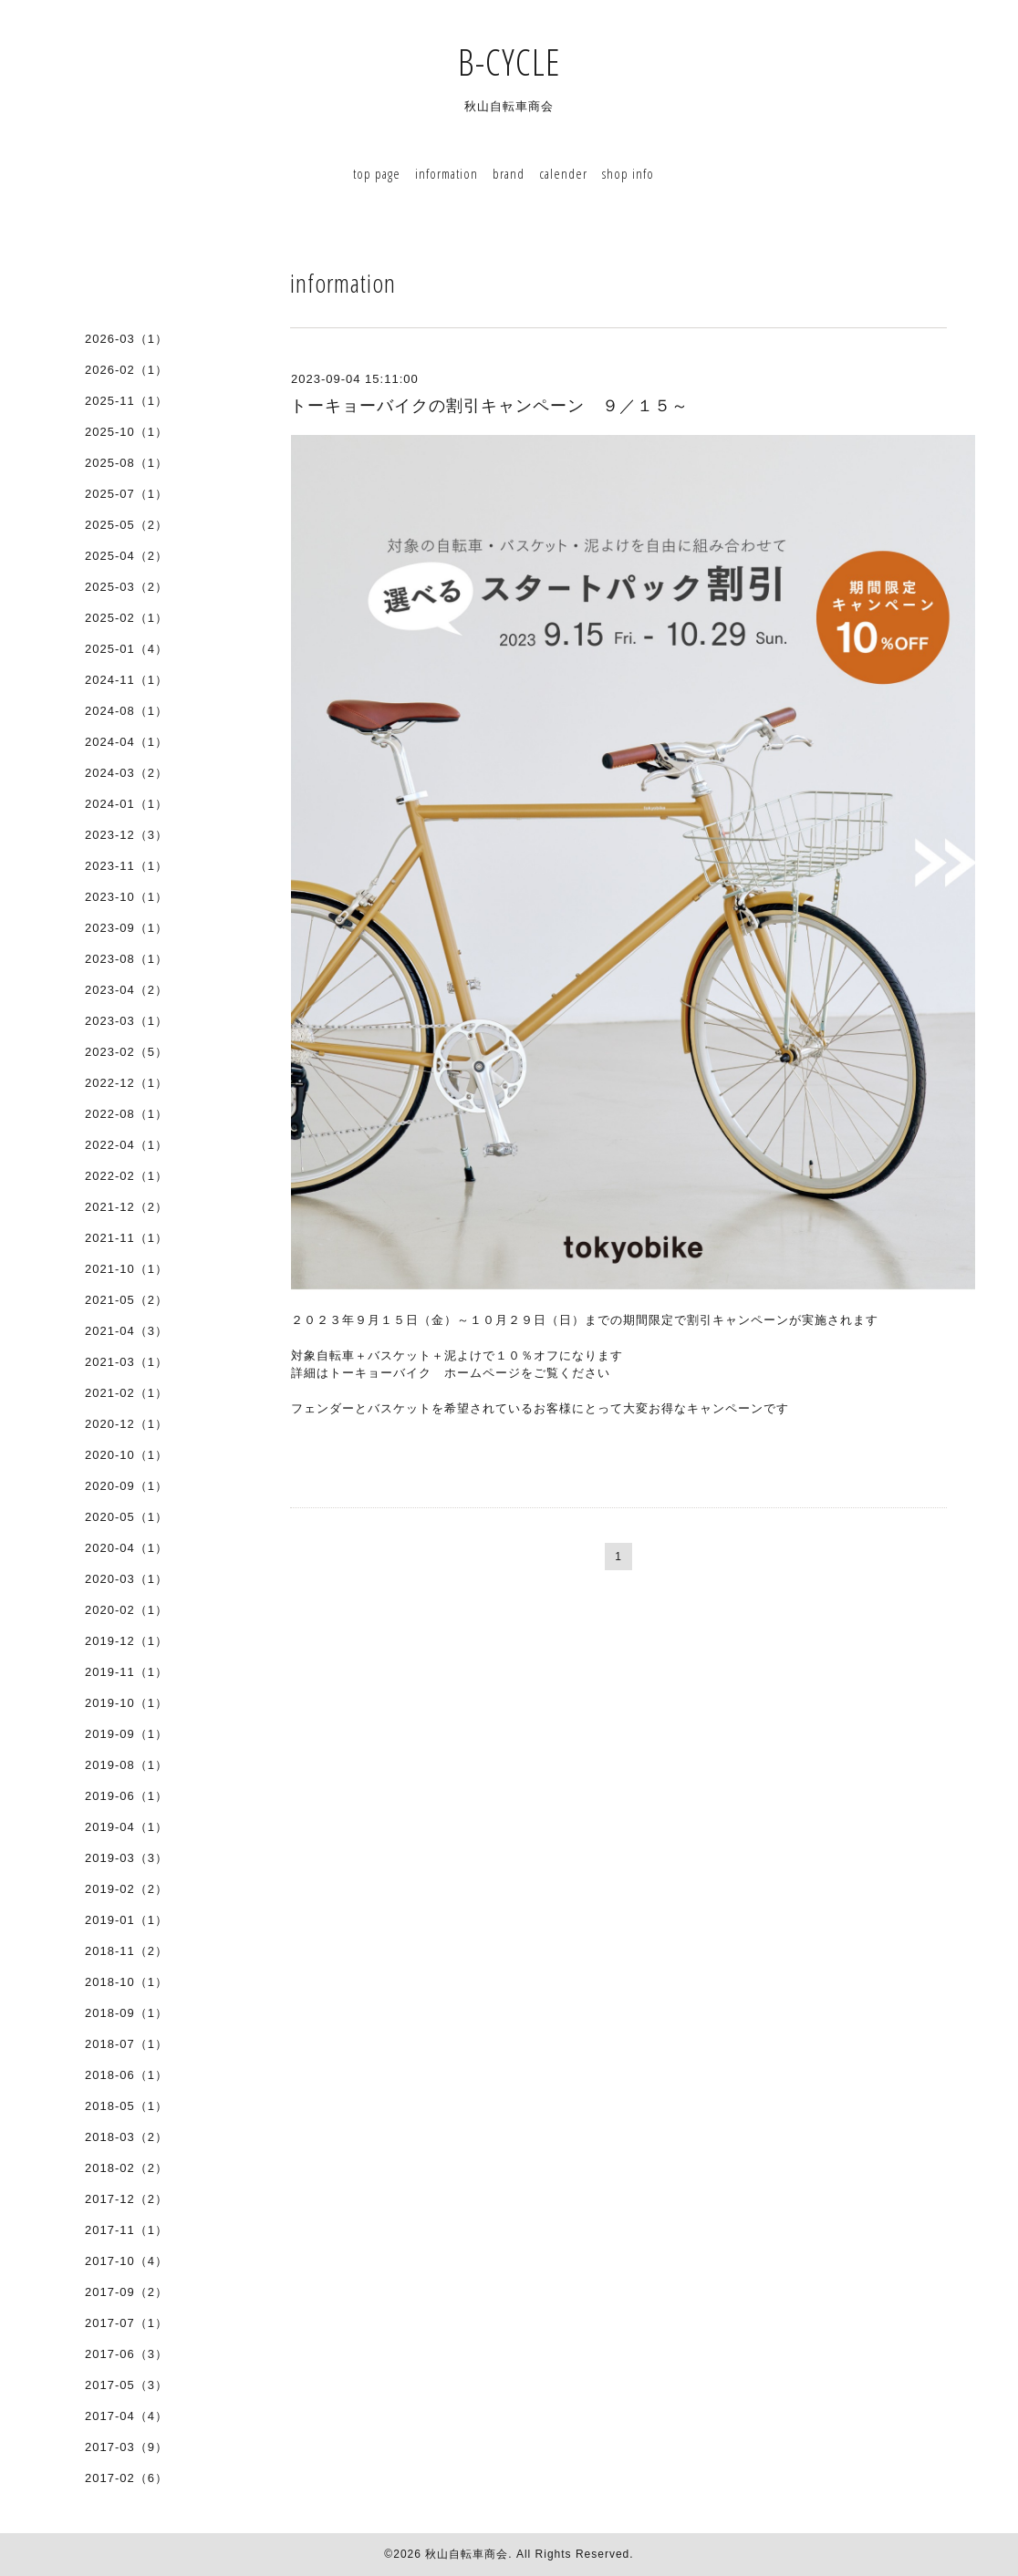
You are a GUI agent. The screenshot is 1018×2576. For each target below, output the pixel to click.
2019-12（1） (126, 1641)
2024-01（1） (126, 804)
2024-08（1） (126, 711)
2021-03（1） (126, 1362)
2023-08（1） (126, 959)
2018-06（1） (126, 2075)
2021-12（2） (126, 1207)
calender (563, 173)
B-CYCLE (527, 61)
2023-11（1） (126, 866)
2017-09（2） (126, 2292)
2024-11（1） (126, 680)
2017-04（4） (126, 2416)
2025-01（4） (126, 649)
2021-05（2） (126, 1300)
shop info (628, 173)
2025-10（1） (126, 432)
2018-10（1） (126, 1982)
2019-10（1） (126, 1703)
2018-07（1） (126, 2044)
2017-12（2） (126, 2199)
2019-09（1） (126, 1734)
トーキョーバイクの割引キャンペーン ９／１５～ (489, 406)
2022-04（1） (126, 1145)
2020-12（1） (126, 1424)
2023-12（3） (126, 835)
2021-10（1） (126, 1269)
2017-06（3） (126, 2354)
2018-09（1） (126, 2013)
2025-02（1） (126, 618)
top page (376, 173)
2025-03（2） (126, 587)
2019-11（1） (126, 1672)
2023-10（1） (126, 897)
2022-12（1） (126, 1083)
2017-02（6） (126, 2478)
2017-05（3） (126, 2385)
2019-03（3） (126, 1858)
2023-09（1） (126, 928)
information (446, 173)
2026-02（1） (126, 370)
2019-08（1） (126, 1765)
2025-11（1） (126, 401)
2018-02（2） (126, 2168)
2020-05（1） (126, 1517)
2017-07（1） (126, 2323)
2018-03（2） (126, 2137)
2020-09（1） (126, 1486)
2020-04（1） (126, 1548)
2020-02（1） (126, 1610)
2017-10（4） (126, 2261)
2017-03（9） (126, 2447)
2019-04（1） (126, 1827)
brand (509, 173)
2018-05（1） (126, 2106)
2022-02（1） (126, 1176)
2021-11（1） (126, 1238)
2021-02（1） (126, 1393)
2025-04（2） (126, 556)
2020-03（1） (126, 1579)
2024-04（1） (126, 742)
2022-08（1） (126, 1114)
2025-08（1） (126, 463)
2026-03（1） (126, 339)
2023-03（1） (126, 1021)
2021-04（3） (126, 1331)
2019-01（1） (126, 1920)
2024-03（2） (126, 773)
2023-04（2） (126, 990)
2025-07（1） (126, 494)
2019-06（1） (126, 1796)
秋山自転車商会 (466, 2554)
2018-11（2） (126, 1951)
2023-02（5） (126, 1052)
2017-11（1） (126, 2230)
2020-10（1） (126, 1455)
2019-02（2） (126, 1889)
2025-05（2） (126, 525)
